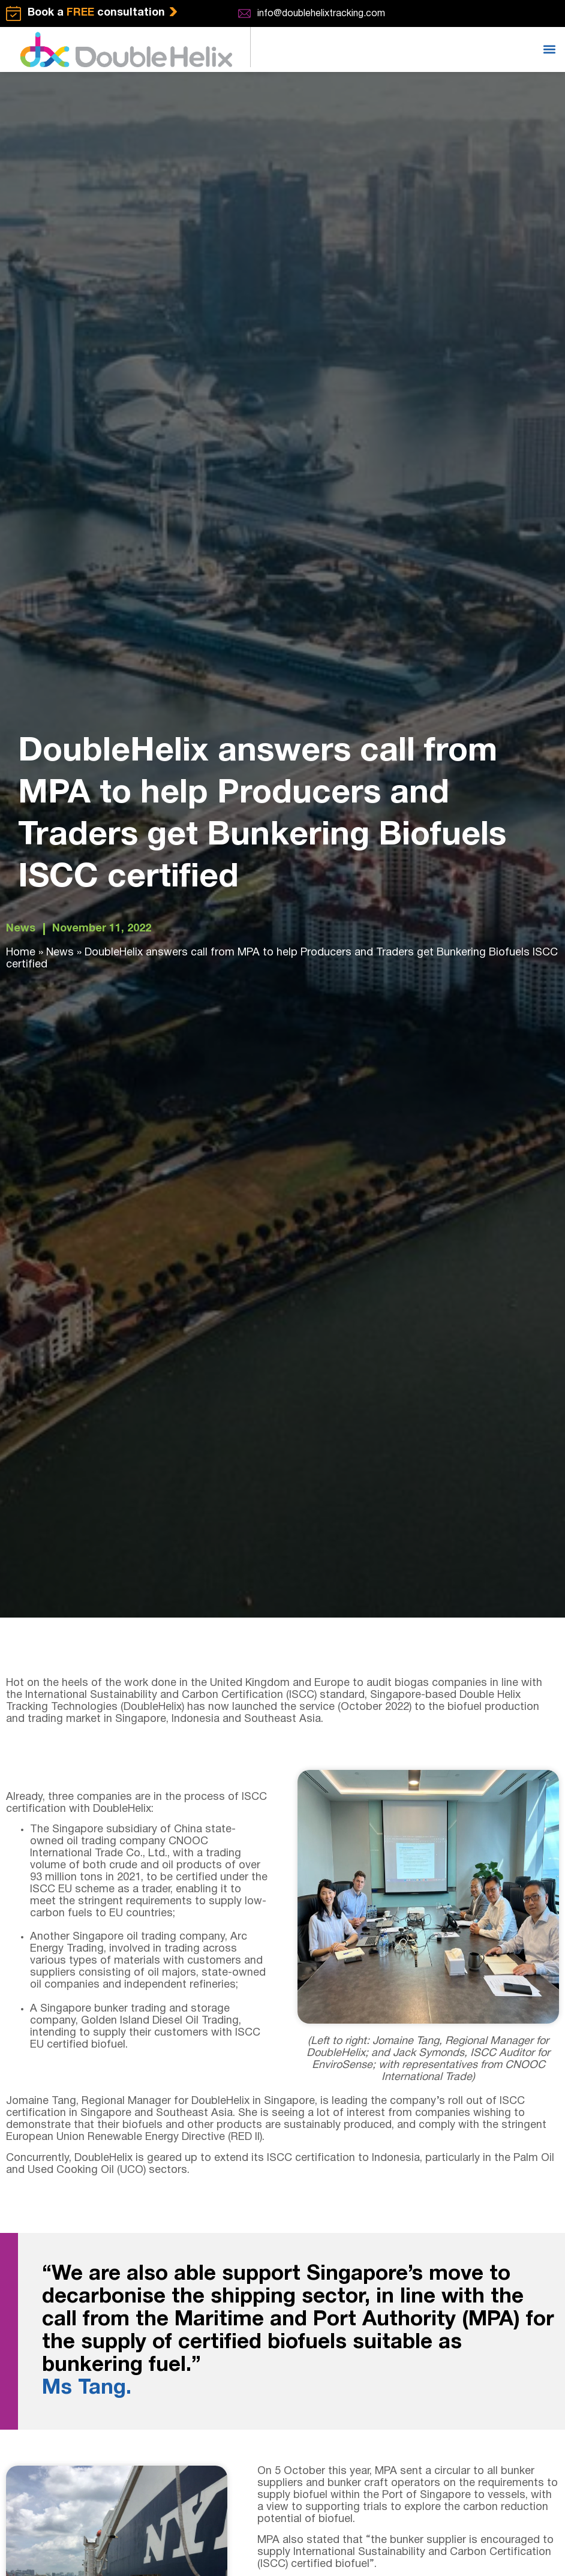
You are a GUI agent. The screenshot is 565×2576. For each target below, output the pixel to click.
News (20, 929)
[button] (549, 49)
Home (20, 953)
